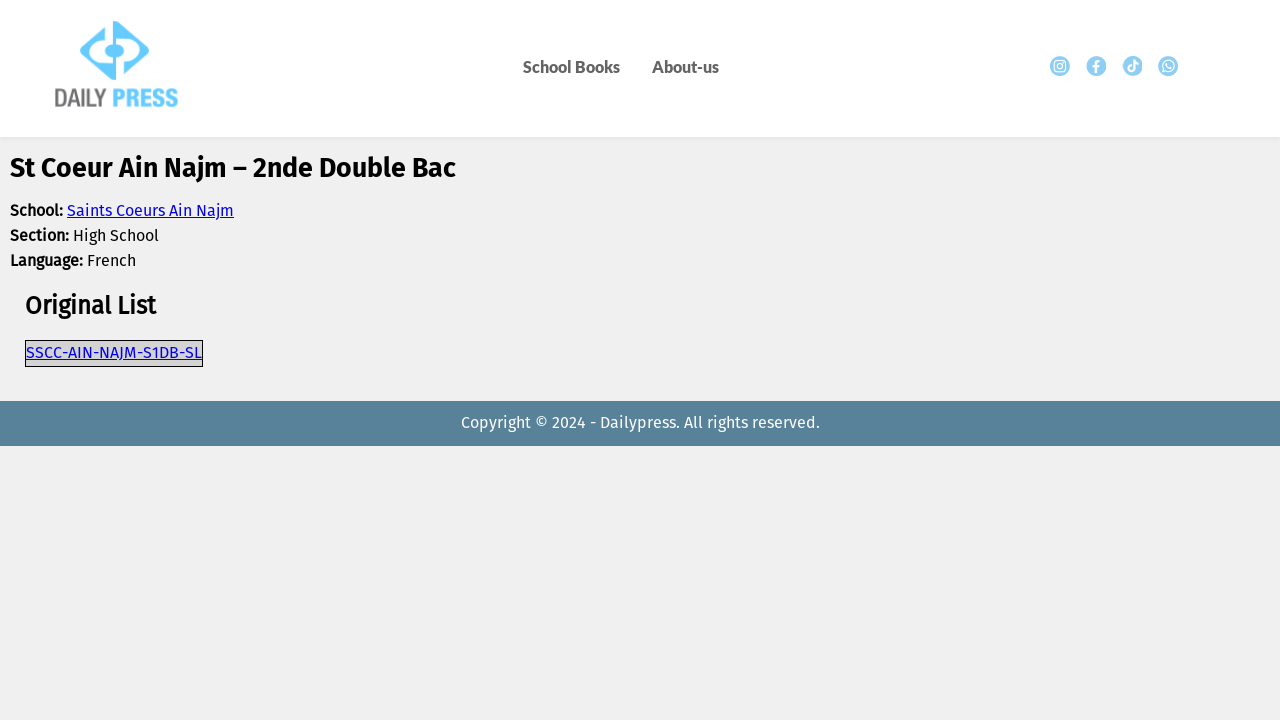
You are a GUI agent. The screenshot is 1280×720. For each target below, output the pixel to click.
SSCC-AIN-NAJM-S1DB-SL (114, 353)
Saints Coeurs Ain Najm (150, 211)
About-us (685, 66)
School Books (571, 66)
